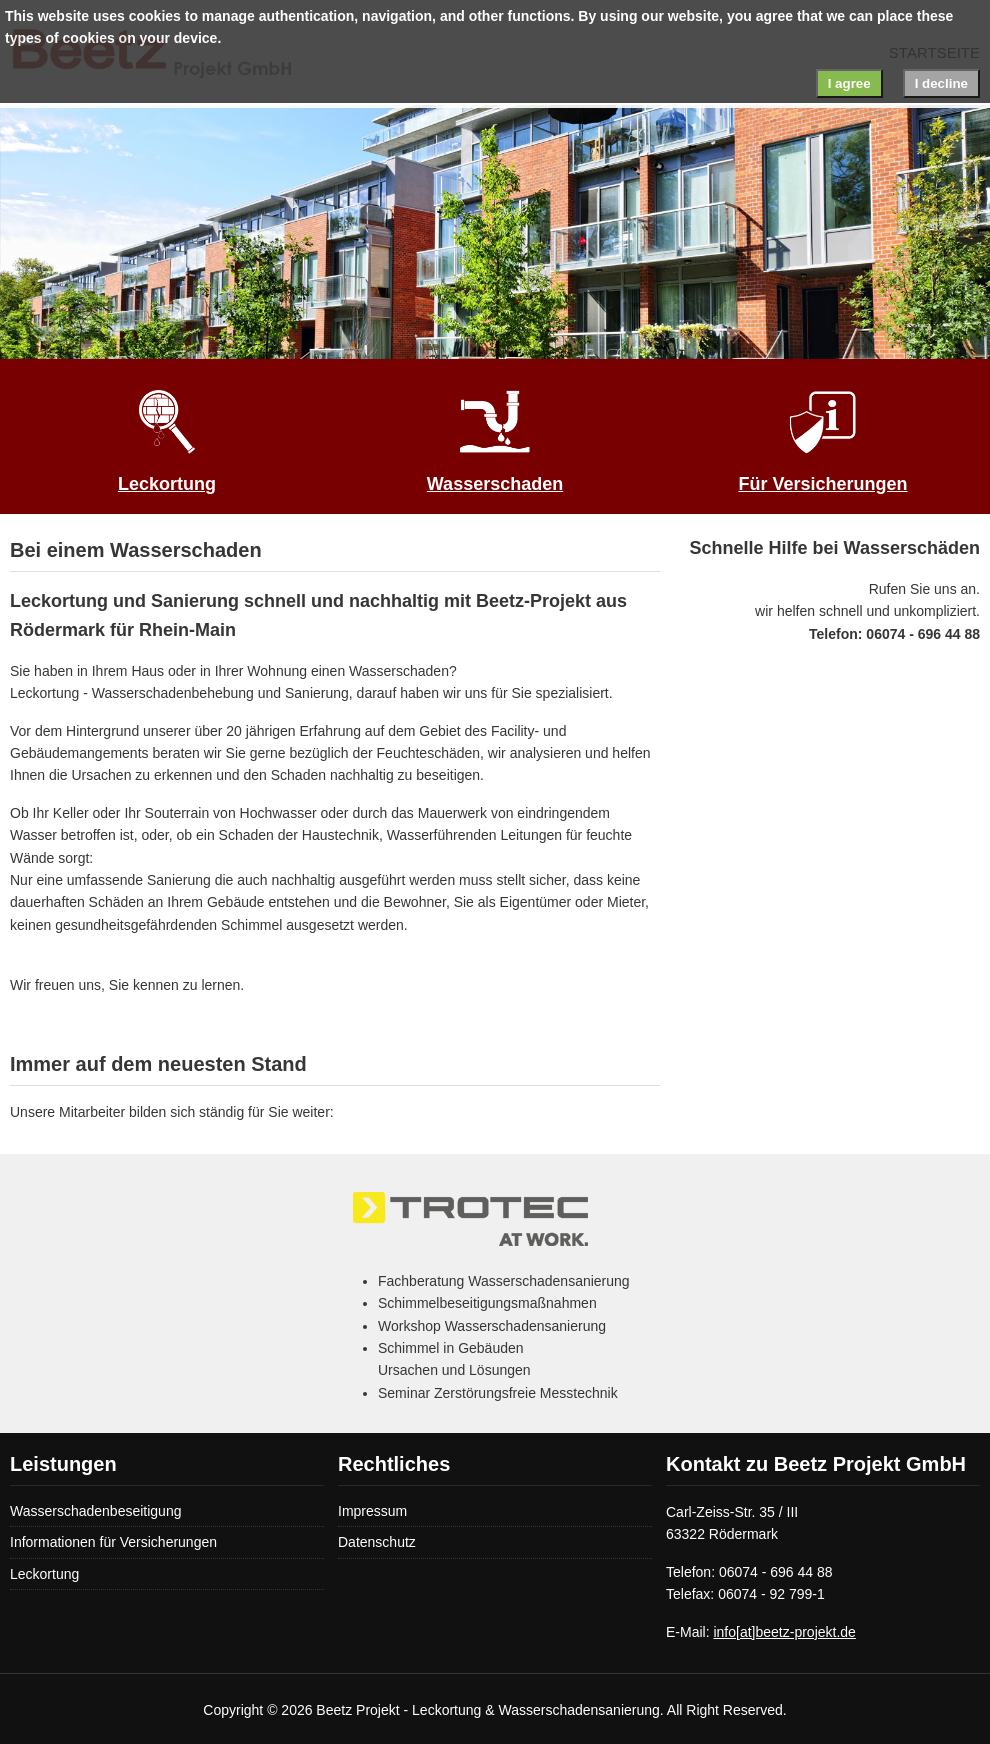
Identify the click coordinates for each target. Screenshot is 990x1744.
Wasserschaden (495, 484)
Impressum (372, 1511)
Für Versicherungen (822, 484)
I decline (941, 83)
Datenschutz (377, 1542)
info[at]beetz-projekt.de (784, 1632)
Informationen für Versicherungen (113, 1542)
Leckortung (167, 484)
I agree (849, 83)
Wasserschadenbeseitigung (95, 1511)
